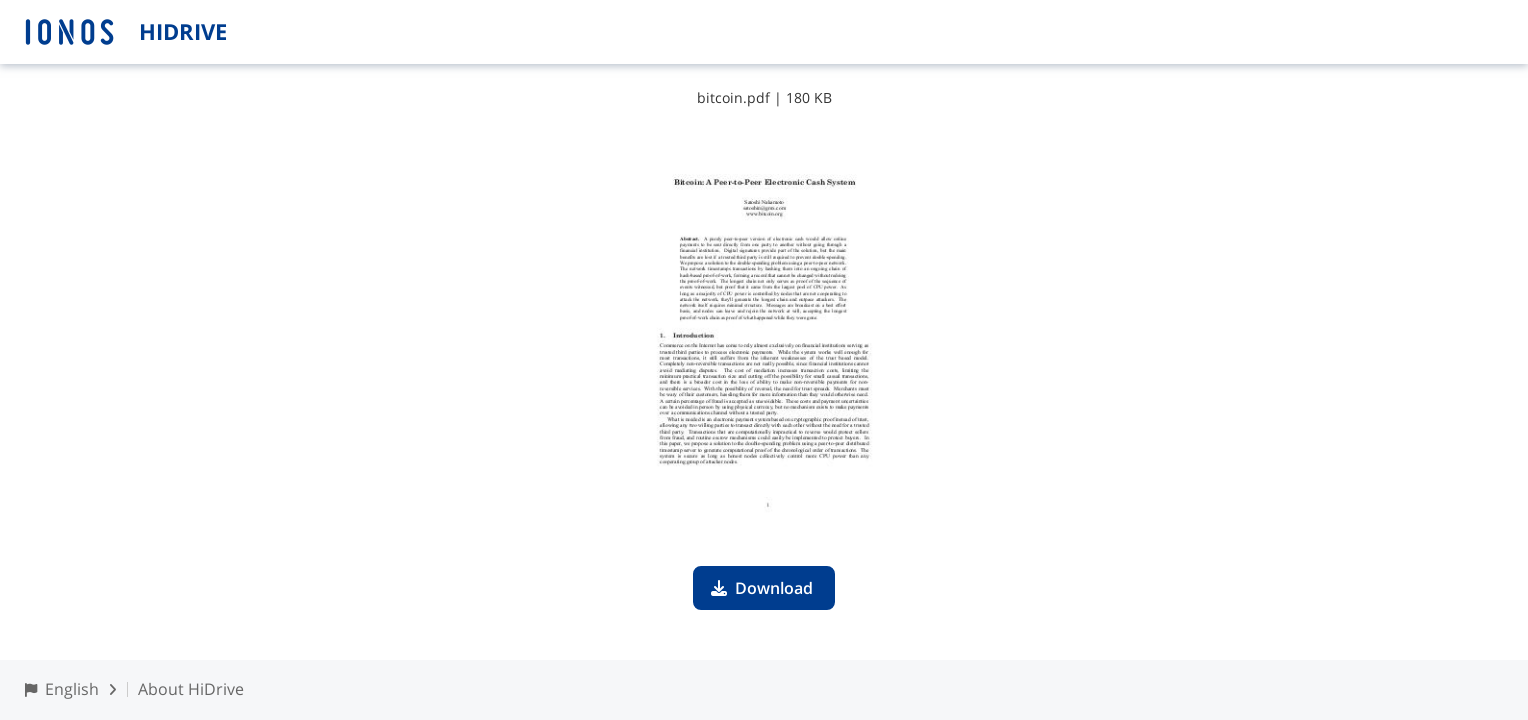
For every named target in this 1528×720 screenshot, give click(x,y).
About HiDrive (191, 689)
